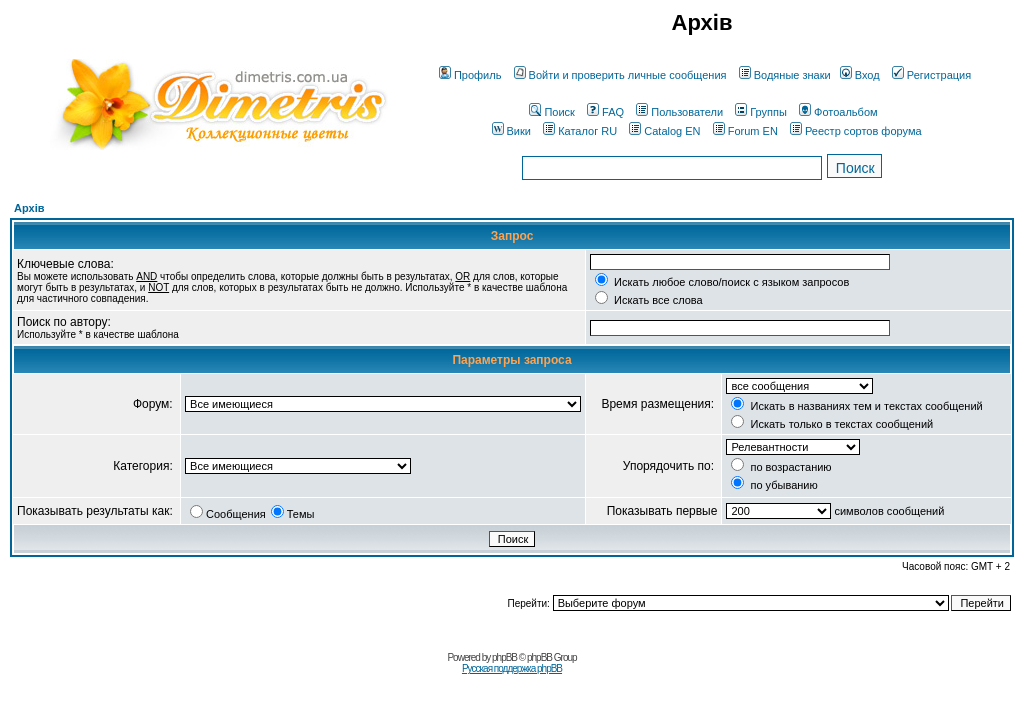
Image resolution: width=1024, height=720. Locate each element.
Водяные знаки (785, 75)
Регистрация (931, 75)
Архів (29, 208)
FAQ (605, 112)
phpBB (504, 657)
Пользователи (679, 112)
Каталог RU (580, 131)
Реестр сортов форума (856, 131)
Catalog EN (664, 131)
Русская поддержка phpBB (512, 668)
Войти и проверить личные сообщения (620, 75)
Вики (511, 131)
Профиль (470, 75)
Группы (761, 112)
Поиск (551, 112)
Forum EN (745, 131)
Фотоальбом (838, 112)
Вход (860, 75)
